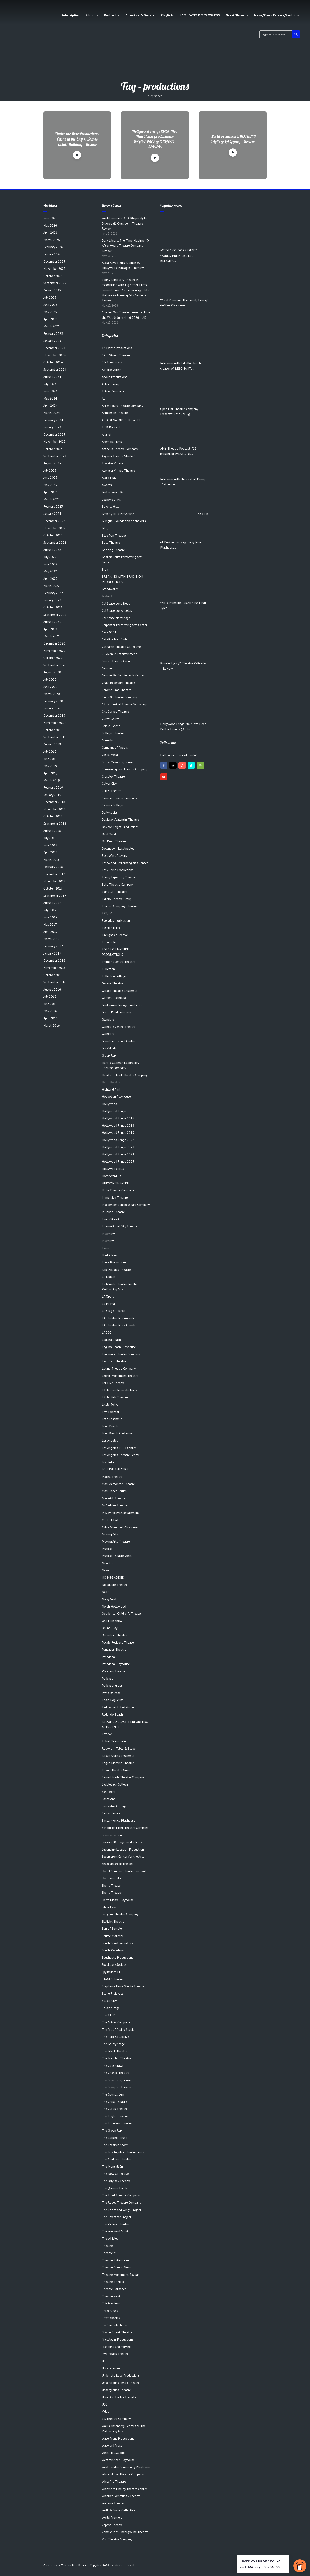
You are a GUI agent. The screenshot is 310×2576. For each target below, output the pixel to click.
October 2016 (53, 975)
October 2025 (53, 276)
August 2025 (52, 290)
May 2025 (50, 312)
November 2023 (54, 441)
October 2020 (53, 658)
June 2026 (50, 218)
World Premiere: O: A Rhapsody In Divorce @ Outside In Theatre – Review (124, 223)
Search (296, 34)
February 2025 (53, 333)
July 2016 (49, 996)
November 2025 (54, 268)
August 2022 (52, 550)
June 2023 (50, 477)
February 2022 (53, 593)
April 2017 (50, 932)
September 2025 (54, 283)
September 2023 (54, 456)
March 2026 (51, 240)
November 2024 (54, 355)
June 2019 (50, 759)
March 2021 (51, 636)
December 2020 (54, 643)
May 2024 (50, 398)
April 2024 (50, 405)
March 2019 (51, 780)
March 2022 (51, 586)
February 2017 (53, 946)
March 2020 (51, 694)
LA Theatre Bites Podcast (73, 2565)
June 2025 (50, 305)
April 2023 (50, 492)
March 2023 (51, 499)
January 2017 (52, 953)
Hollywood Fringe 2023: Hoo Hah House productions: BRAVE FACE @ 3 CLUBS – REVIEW (155, 139)
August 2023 (52, 463)
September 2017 (54, 896)
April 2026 (50, 232)
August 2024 (52, 377)
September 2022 (54, 542)
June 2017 (50, 917)
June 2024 (50, 391)
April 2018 (50, 852)
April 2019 (50, 773)
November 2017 (54, 881)
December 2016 (54, 960)
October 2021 (53, 607)
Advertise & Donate (140, 15)
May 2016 (50, 1011)
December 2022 (54, 521)
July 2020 (49, 679)
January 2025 (52, 341)
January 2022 (52, 600)
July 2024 (49, 384)
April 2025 (50, 319)
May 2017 (50, 924)
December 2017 (54, 874)
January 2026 (52, 254)
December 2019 (54, 715)
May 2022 (50, 571)
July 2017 (49, 910)
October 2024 (53, 362)
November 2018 (54, 809)
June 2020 (50, 687)
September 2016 (54, 982)
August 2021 (52, 622)
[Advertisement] (155, 50)
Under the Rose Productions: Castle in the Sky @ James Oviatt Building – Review (77, 139)
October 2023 (53, 449)
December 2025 (54, 261)
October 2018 (53, 816)
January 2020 (52, 708)
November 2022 (54, 528)
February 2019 (53, 787)
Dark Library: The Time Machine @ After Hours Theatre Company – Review (125, 245)
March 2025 (51, 326)
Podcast (110, 15)
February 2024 (53, 420)
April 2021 (50, 629)
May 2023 (50, 485)
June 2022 (50, 564)
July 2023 (49, 470)
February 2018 (53, 867)
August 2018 (52, 831)
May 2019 (50, 766)
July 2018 (49, 838)
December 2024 (54, 348)
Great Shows (235, 15)
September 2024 (54, 369)
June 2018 (50, 845)
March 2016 (51, 1025)
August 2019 (52, 744)
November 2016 (54, 968)
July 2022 (49, 557)
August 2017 (52, 903)
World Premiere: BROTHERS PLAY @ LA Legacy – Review (233, 139)
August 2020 (52, 672)
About (90, 15)
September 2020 (54, 665)
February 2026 (53, 247)
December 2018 (54, 802)
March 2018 (51, 860)
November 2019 (54, 723)
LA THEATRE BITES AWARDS (200, 15)
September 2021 (54, 615)
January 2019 (52, 795)
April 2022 (50, 578)
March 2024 (51, 413)
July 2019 (49, 751)
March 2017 (51, 939)
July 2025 (49, 297)
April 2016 (50, 1018)
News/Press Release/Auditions (277, 15)
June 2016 (50, 1004)
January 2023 (52, 513)
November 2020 (54, 651)
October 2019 (53, 730)
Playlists (167, 15)
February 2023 (53, 506)
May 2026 (50, 225)
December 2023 (54, 434)
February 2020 (53, 701)
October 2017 (53, 888)
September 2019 (54, 737)
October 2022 (53, 535)
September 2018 (54, 823)
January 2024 (52, 427)
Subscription (70, 15)
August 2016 (52, 989)
